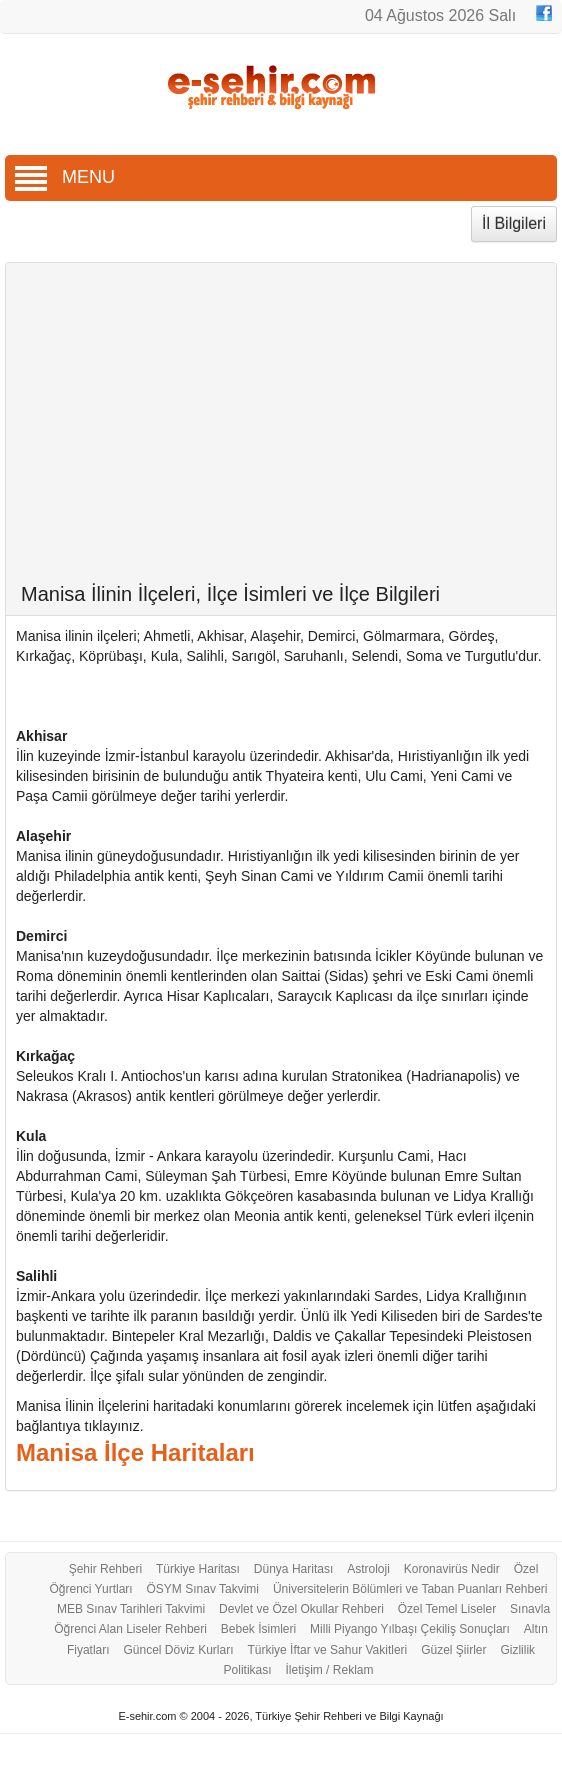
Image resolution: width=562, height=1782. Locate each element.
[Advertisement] (281, 433)
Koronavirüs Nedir (452, 1569)
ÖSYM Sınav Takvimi (203, 1589)
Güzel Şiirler (453, 1650)
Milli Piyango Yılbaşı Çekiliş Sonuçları (410, 1629)
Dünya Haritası (293, 1569)
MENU (65, 177)
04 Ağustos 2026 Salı (440, 15)
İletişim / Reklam (329, 1670)
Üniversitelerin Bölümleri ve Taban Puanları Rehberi (410, 1589)
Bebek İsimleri (258, 1629)
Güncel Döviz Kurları (178, 1650)
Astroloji (368, 1569)
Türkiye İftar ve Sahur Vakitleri (327, 1650)
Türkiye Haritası (198, 1569)
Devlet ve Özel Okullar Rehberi (301, 1609)
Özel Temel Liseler (447, 1609)
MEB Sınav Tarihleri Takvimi (131, 1609)
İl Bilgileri (514, 223)
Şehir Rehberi (105, 1569)
